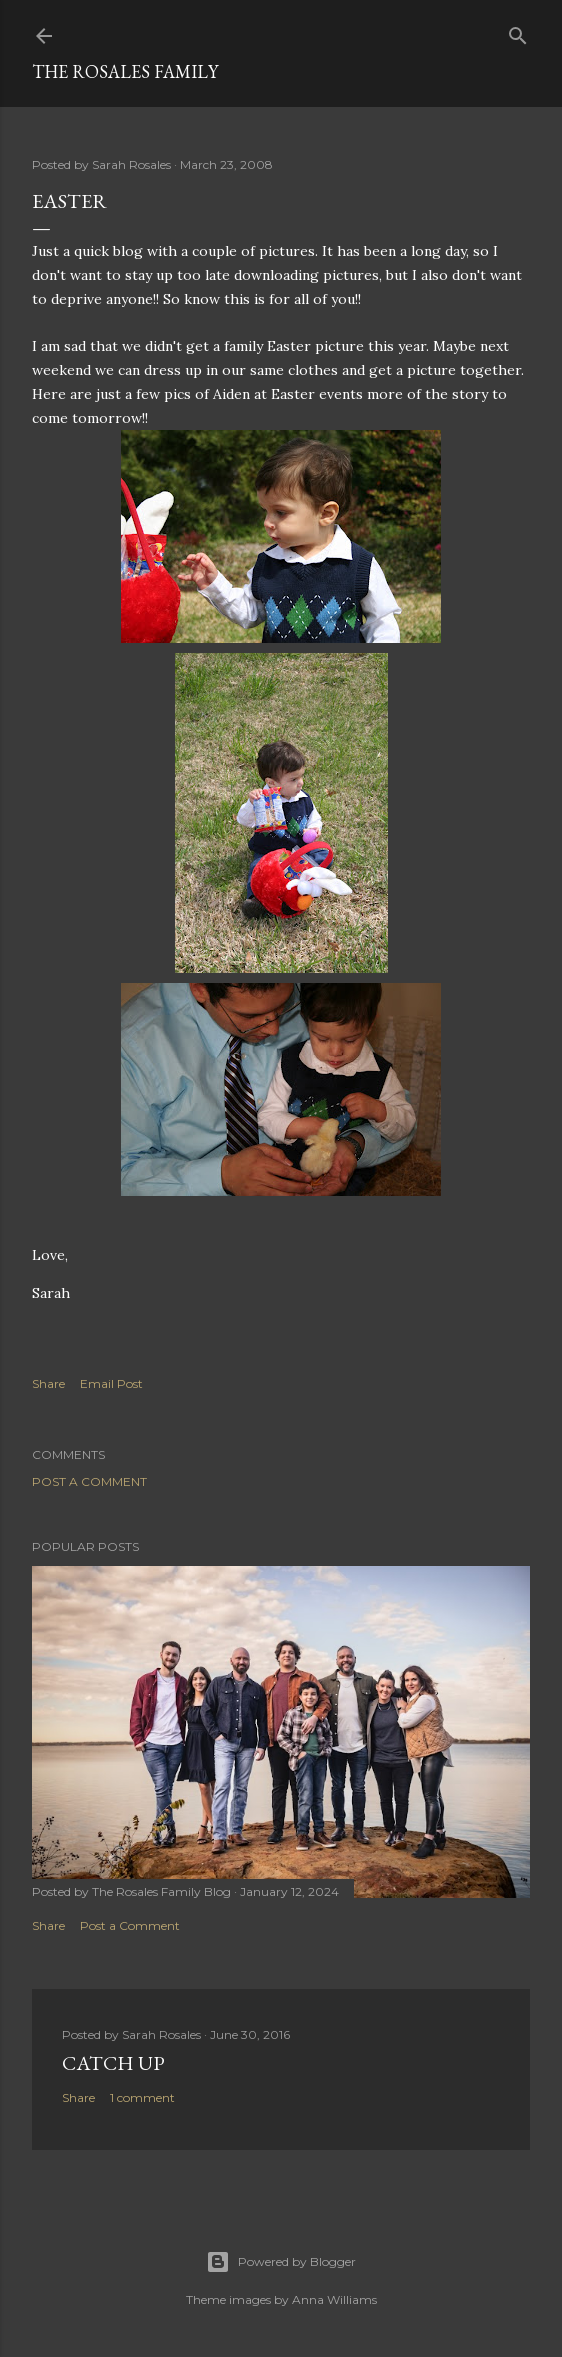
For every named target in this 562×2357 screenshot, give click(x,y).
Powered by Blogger (281, 2262)
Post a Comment (89, 1481)
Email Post (111, 1383)
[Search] (518, 31)
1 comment (142, 2097)
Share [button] (48, 1383)
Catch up (113, 2063)
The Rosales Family (125, 71)
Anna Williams (334, 2299)
